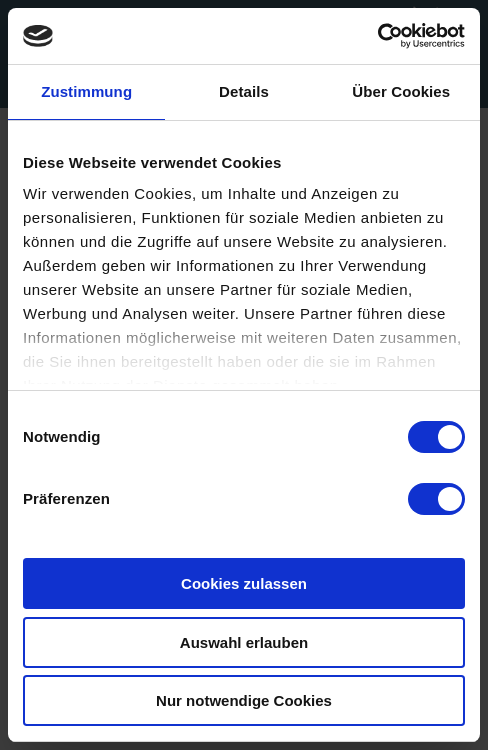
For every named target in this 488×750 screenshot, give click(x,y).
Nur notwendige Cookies (244, 700)
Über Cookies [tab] (401, 91)
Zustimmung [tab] (86, 91)
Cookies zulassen (244, 583)
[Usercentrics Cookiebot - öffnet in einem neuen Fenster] (377, 36)
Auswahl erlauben (244, 642)
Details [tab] (244, 91)
